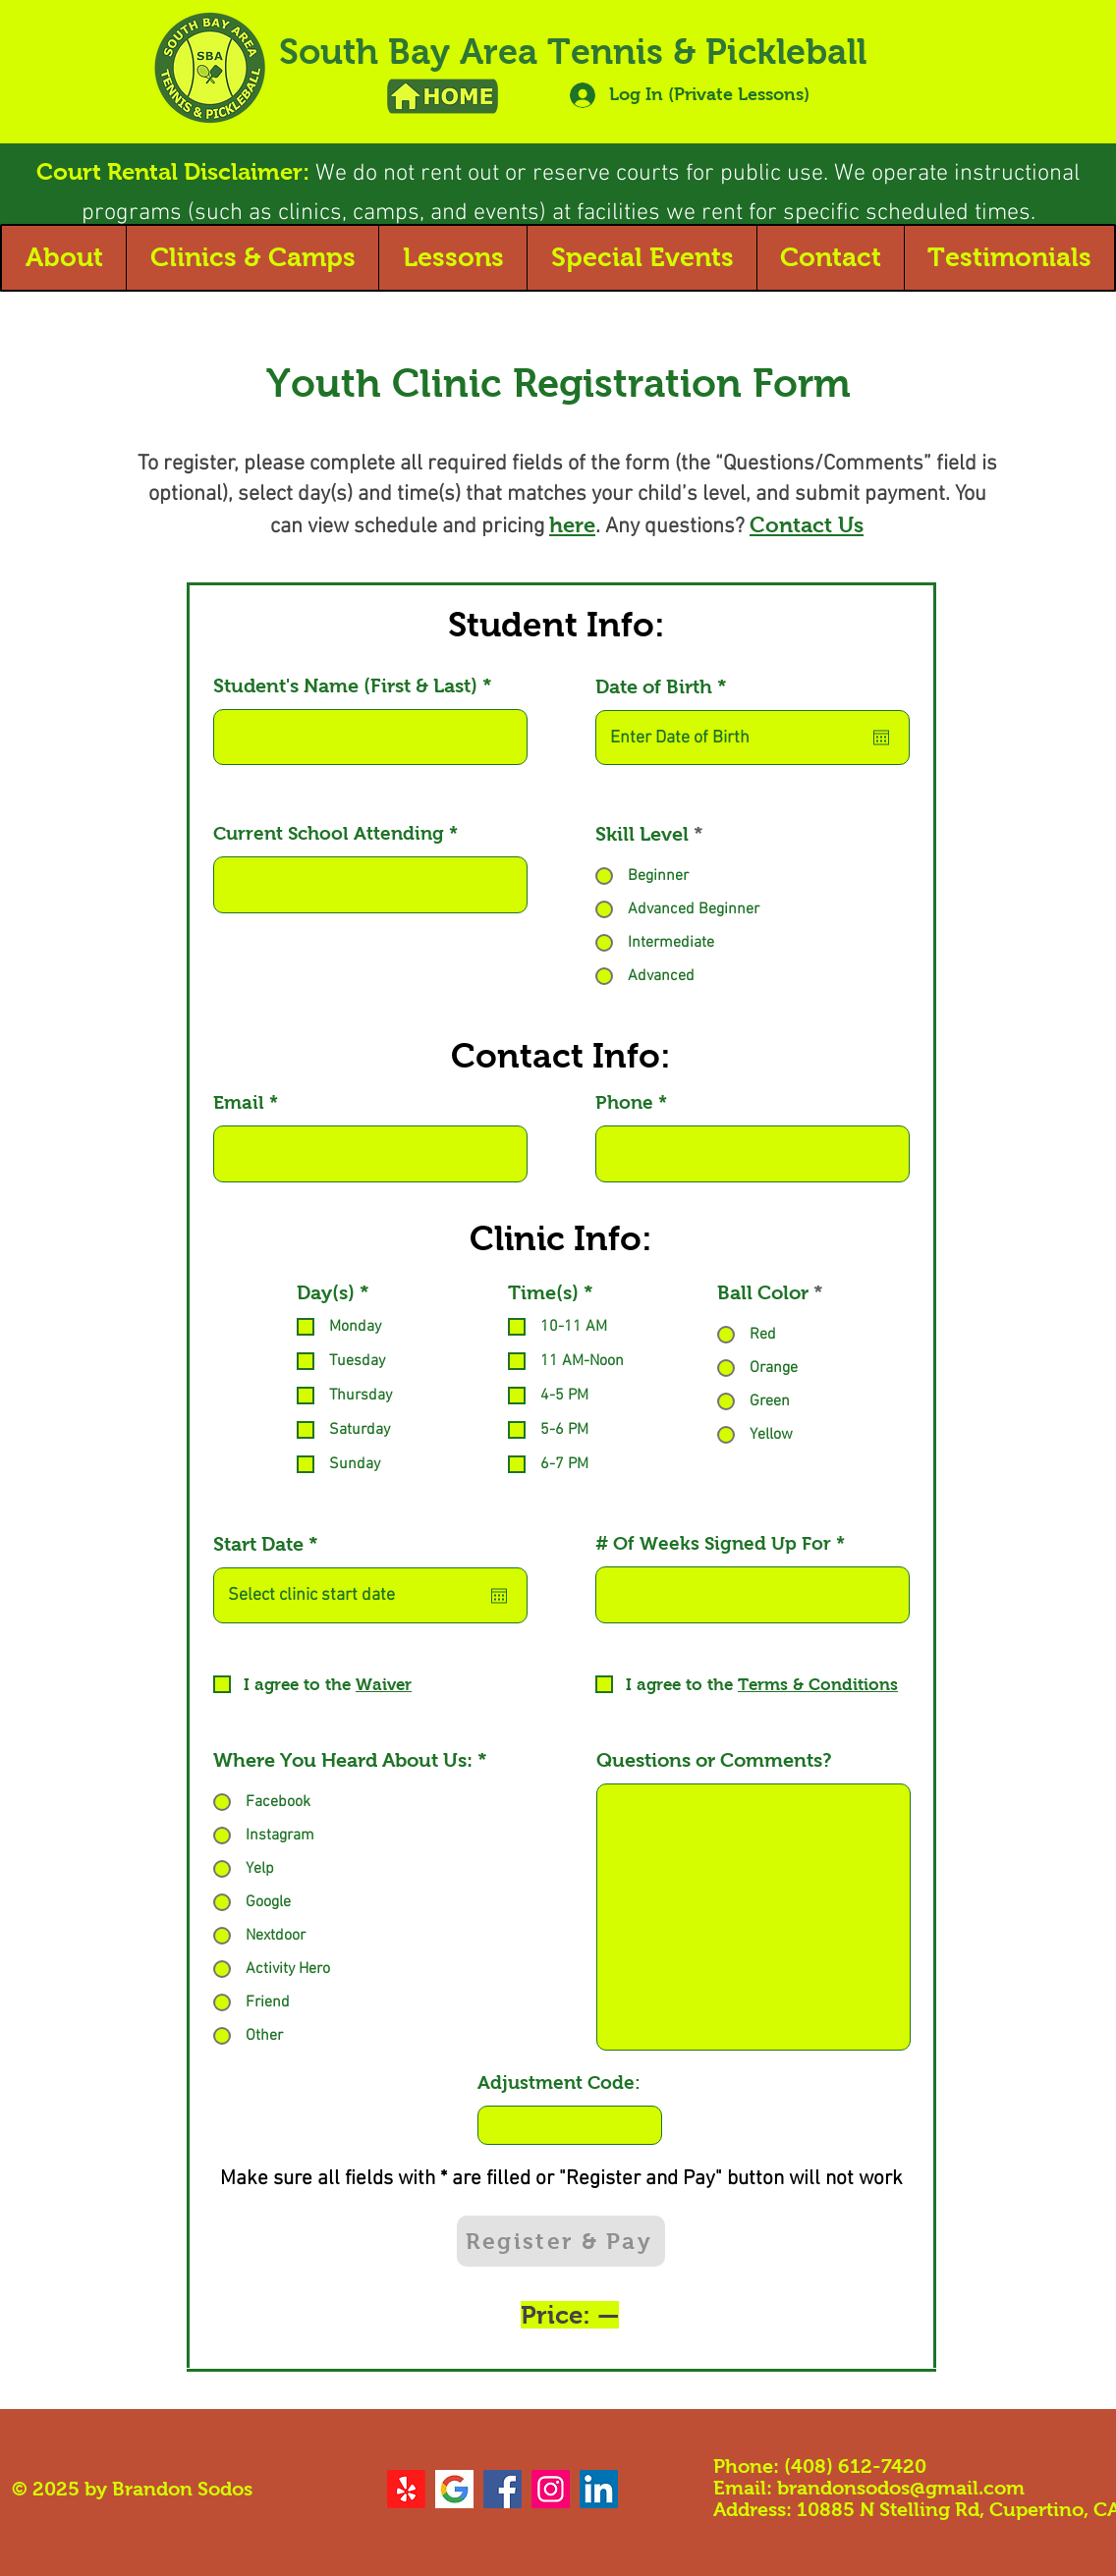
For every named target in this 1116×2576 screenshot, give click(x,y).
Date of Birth (667, 686)
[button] (64, 258)
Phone (624, 1102)
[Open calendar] (881, 737)
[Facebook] (502, 2489)
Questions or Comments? (714, 1760)
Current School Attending (328, 833)
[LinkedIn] (599, 2489)
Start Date (271, 1544)
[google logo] (454, 2489)
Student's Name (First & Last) (345, 685)
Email (238, 1102)
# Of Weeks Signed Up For (713, 1543)
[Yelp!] (406, 2489)
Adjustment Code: (559, 2082)
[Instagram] (550, 2489)
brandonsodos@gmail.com (901, 2487)
